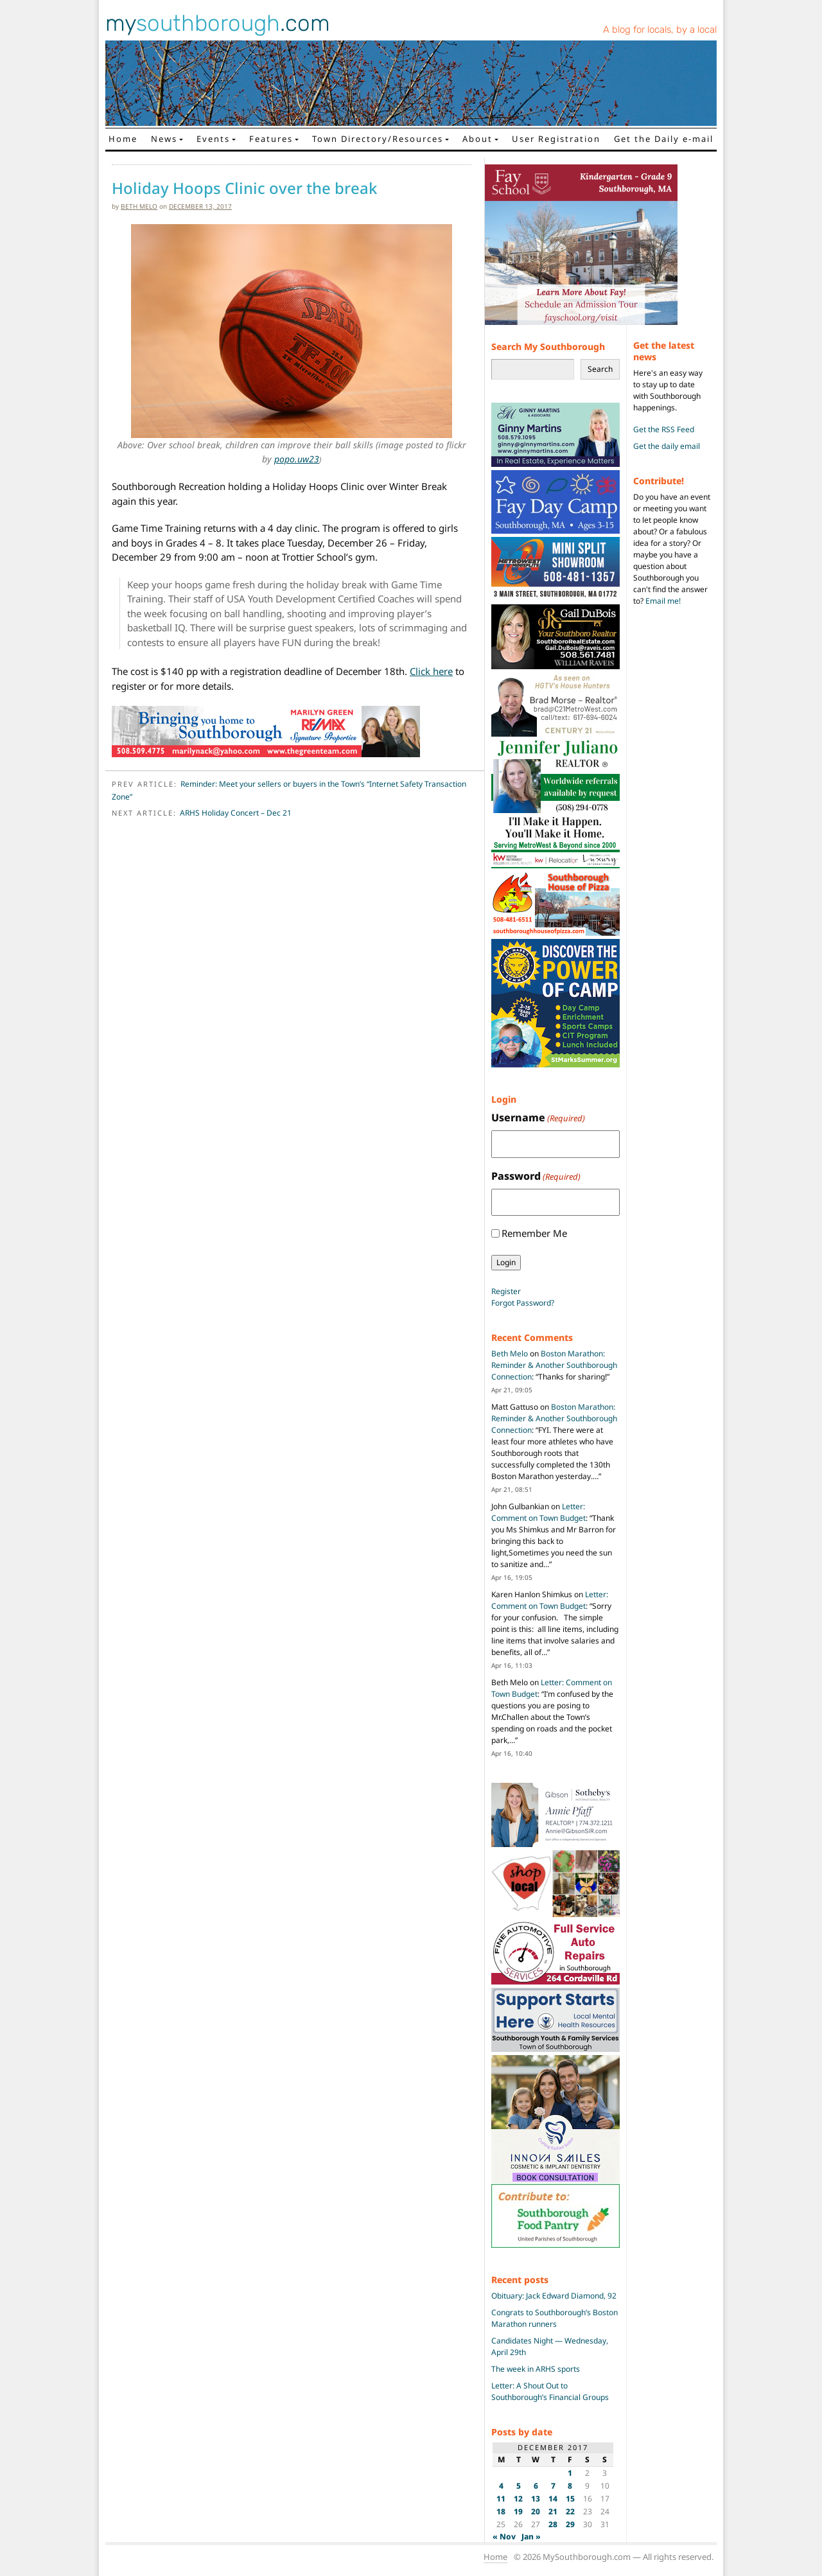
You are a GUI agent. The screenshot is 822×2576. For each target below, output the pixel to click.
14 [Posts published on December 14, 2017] (552, 2498)
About (477, 139)
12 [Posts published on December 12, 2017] (518, 2498)
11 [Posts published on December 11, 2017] (500, 2498)
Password (536, 1176)
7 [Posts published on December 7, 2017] (553, 2485)
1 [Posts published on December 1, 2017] (570, 2472)
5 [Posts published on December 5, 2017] (518, 2485)
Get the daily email (666, 446)
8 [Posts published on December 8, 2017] (570, 2485)
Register (506, 1291)
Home (123, 139)
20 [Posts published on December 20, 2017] (535, 2511)
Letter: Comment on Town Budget (538, 1512)
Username (538, 1117)
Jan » (531, 2536)
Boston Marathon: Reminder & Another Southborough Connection (554, 1365)
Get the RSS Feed (663, 429)
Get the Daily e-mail (663, 139)
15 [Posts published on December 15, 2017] (570, 2498)
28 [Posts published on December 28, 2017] (552, 2524)
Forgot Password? (522, 1302)
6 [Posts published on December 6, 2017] (536, 2485)
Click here (431, 671)
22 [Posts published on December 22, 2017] (570, 2511)
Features (271, 139)
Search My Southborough (548, 346)
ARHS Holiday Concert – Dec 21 (236, 812)
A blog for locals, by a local (660, 29)
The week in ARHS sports (535, 2368)
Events (213, 139)
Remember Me (534, 1233)
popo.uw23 (296, 459)
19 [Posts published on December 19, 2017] (518, 2511)
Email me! (663, 600)
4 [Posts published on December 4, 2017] (501, 2485)
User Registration (556, 139)
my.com (217, 23)
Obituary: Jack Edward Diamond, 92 (553, 2295)
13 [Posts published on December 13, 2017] (535, 2498)
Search (600, 369)
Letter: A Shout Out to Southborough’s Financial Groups (550, 2391)
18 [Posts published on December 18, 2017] (500, 2511)
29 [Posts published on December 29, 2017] (570, 2524)
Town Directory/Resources (377, 139)
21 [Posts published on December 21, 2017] (552, 2511)
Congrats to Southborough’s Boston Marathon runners (554, 2318)
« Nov (504, 2536)
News (164, 139)
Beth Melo (139, 206)
